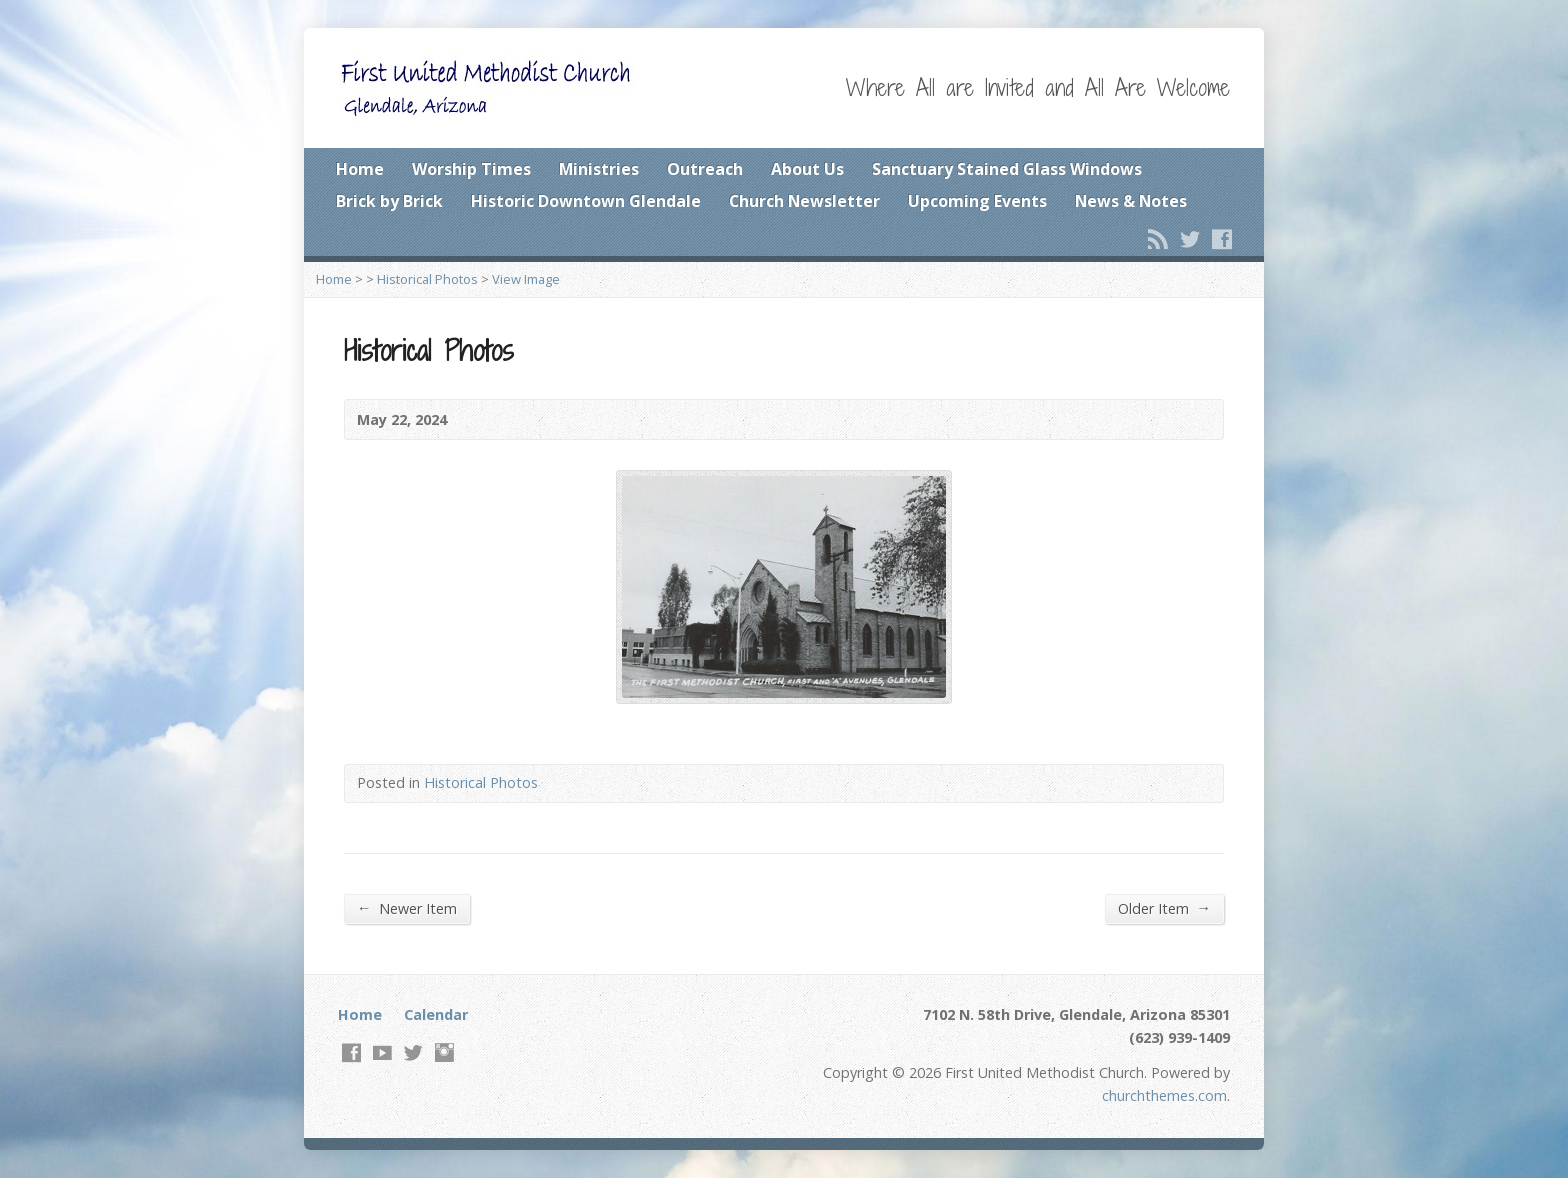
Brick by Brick (389, 201)
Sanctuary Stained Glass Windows (1007, 169)
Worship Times (471, 169)
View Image (526, 279)
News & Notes (1131, 201)
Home (360, 169)
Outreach (705, 169)
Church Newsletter (804, 201)
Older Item (1164, 908)
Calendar (436, 1014)
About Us (807, 169)
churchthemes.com (1164, 1095)
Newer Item (407, 908)
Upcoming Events (977, 201)
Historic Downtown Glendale (586, 201)
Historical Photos (427, 279)
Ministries (599, 169)
